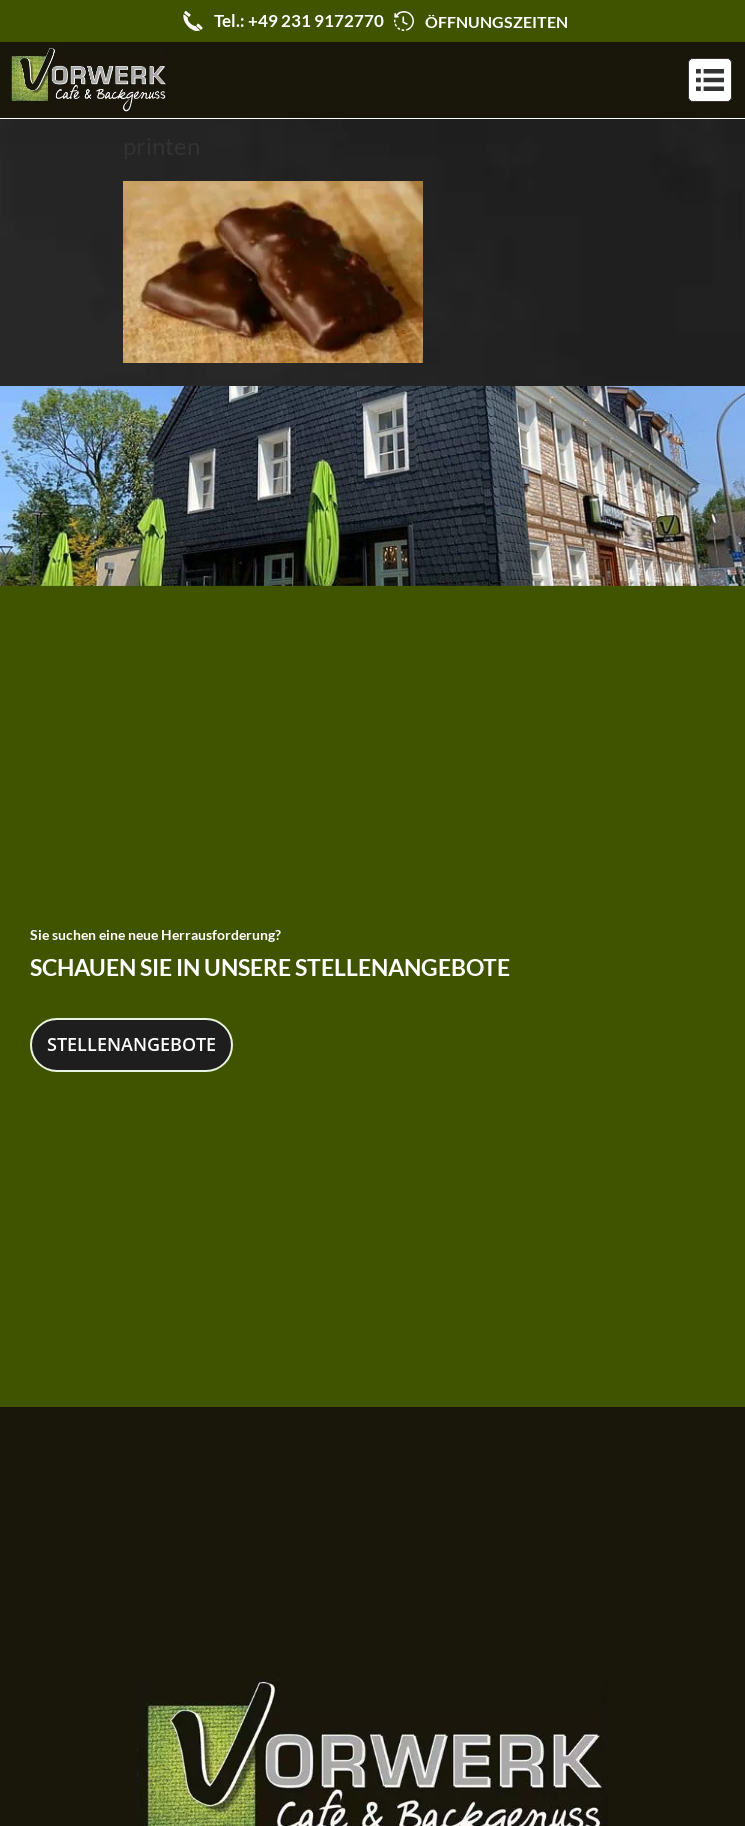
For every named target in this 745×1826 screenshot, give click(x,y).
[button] (710, 80)
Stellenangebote (131, 1040)
